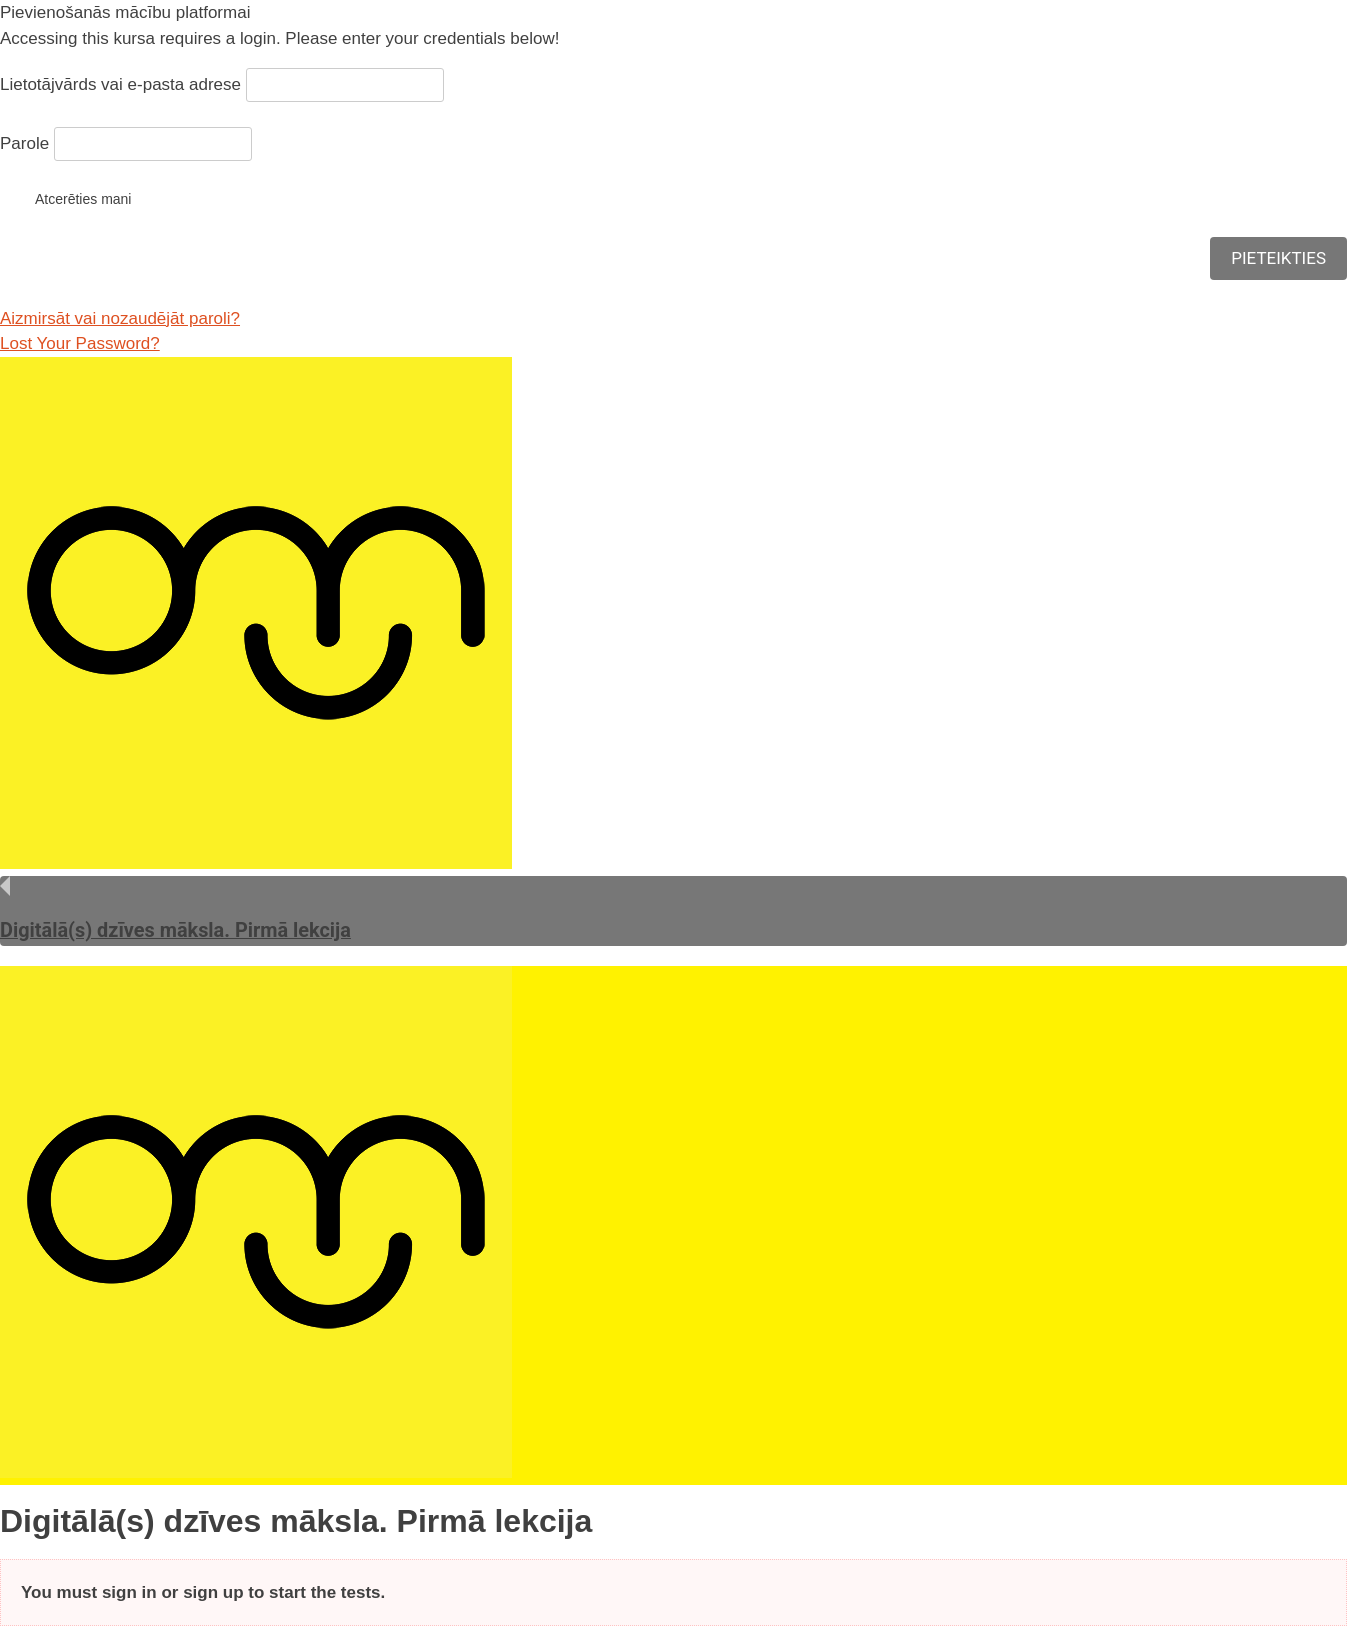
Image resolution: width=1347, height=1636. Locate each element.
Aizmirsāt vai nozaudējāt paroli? (120, 318)
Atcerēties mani (65, 198)
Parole (24, 143)
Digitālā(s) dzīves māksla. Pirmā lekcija (175, 930)
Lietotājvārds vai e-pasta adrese (120, 84)
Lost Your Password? (80, 343)
